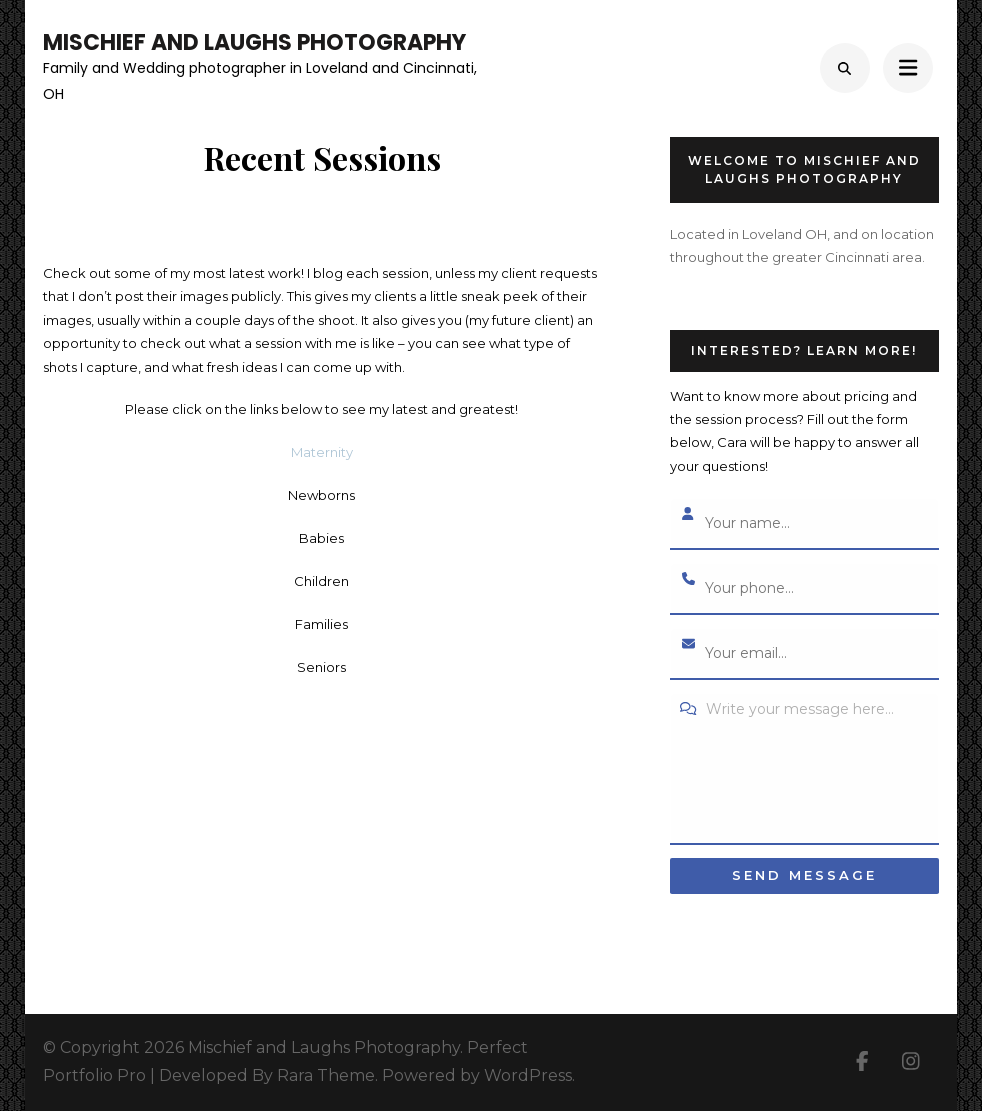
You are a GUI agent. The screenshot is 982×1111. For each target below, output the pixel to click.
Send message (804, 875)
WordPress (528, 1075)
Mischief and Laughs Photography (254, 42)
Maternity (322, 452)
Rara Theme (326, 1075)
